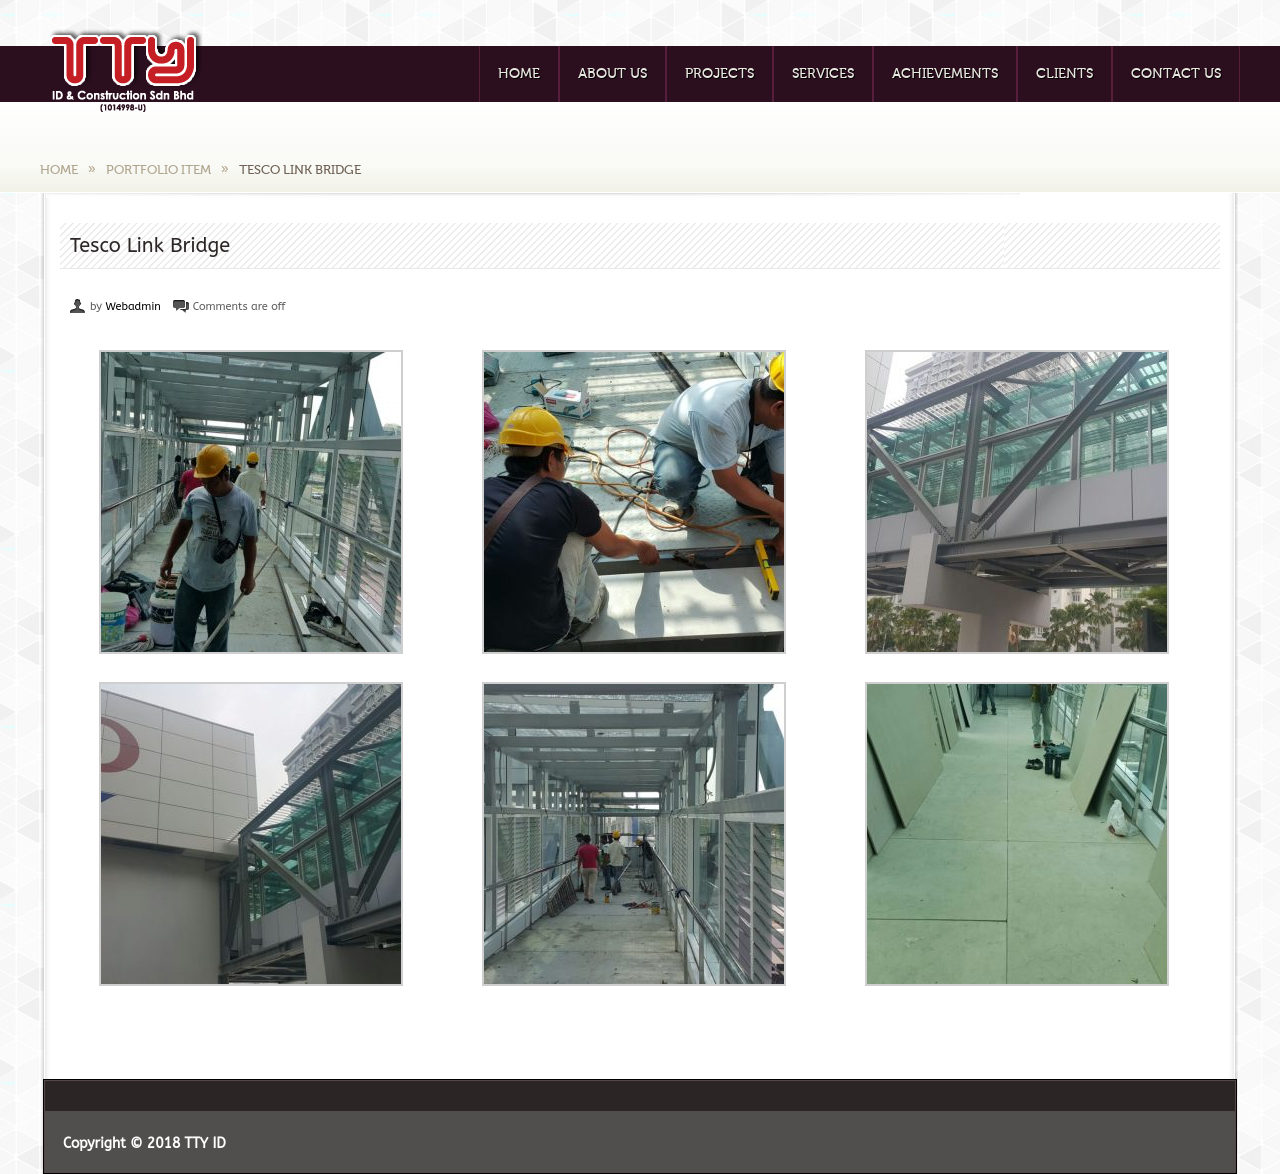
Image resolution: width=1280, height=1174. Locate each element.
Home (519, 74)
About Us (612, 74)
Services (823, 74)
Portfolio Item (158, 169)
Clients (1064, 74)
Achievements (945, 74)
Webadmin (132, 306)
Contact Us (1176, 74)
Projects (719, 74)
